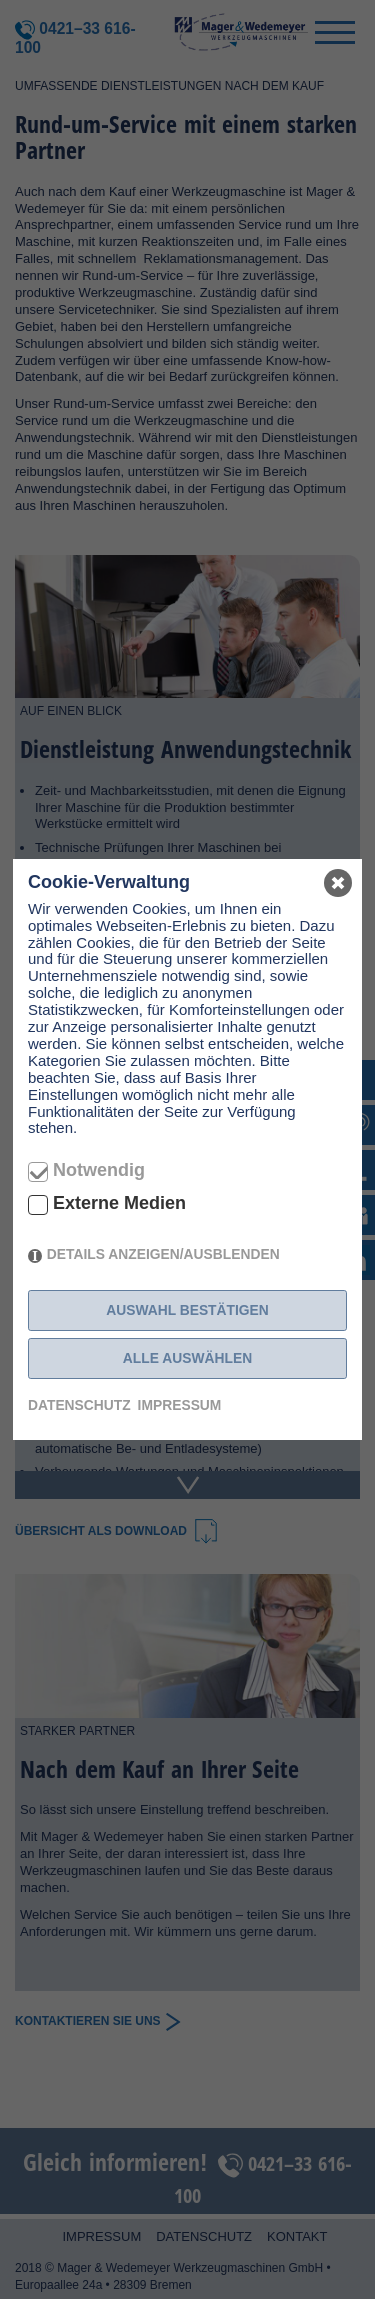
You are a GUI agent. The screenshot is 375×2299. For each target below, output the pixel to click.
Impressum (180, 1405)
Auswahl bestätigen (187, 1310)
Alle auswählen (187, 1358)
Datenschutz (79, 1405)
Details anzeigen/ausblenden (163, 1254)
